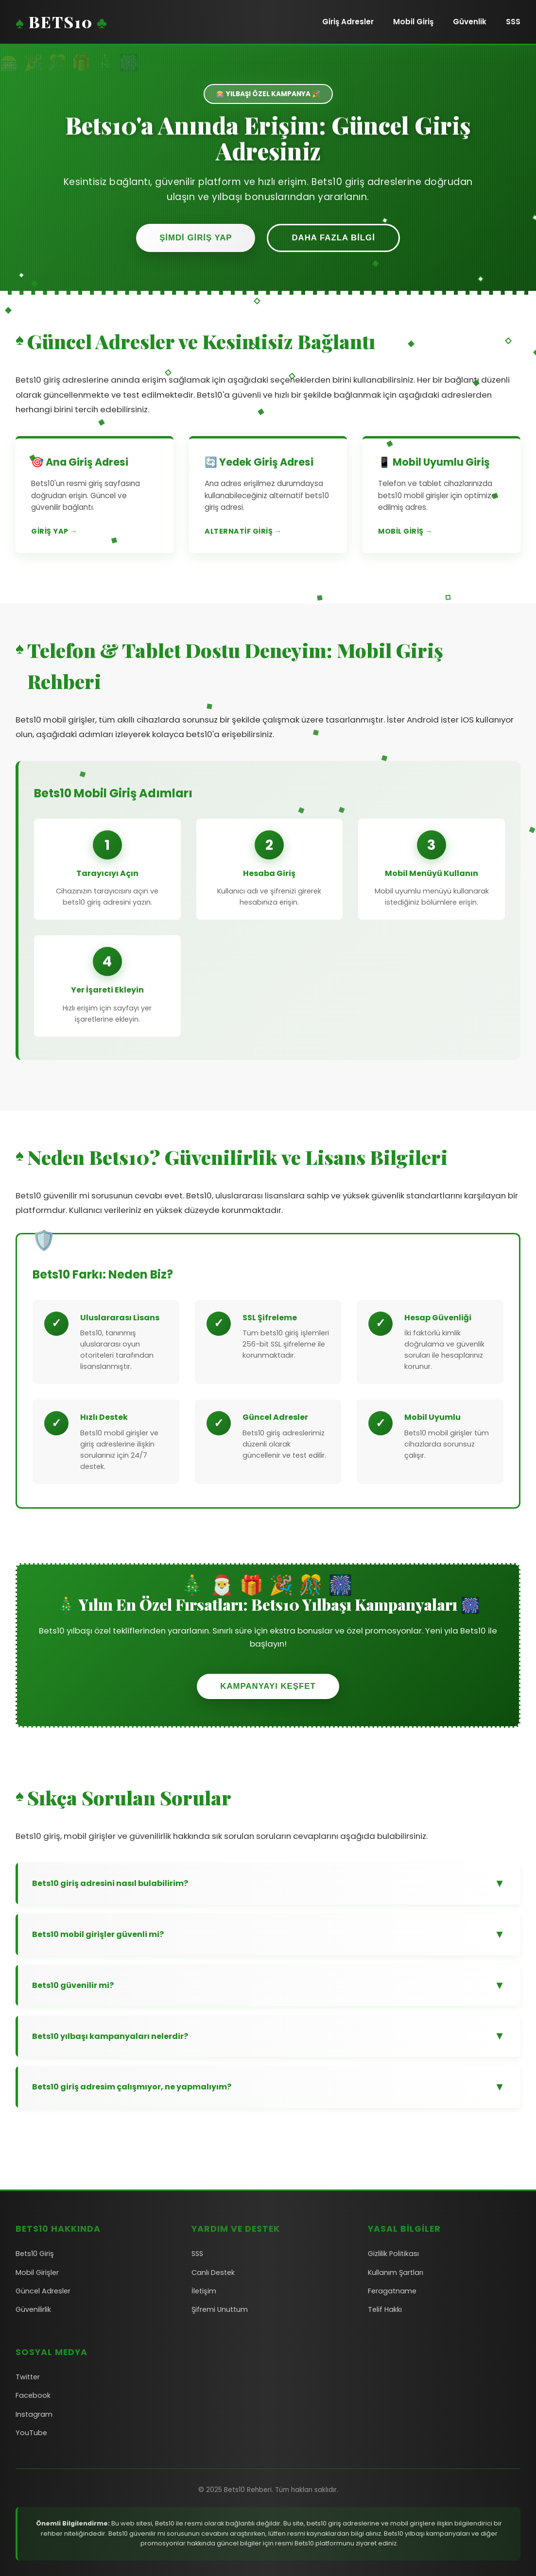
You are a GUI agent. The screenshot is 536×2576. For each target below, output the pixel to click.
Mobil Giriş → (405, 531)
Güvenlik (469, 22)
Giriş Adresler (348, 22)
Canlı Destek (213, 2272)
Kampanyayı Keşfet (267, 1686)
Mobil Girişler (37, 2272)
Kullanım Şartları (395, 2272)
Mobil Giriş (413, 22)
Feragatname (392, 2291)
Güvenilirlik (33, 2309)
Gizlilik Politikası (393, 2253)
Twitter (28, 2377)
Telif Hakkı (385, 2309)
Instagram (34, 2414)
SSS (513, 22)
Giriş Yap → (54, 531)
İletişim (203, 2291)
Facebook (33, 2395)
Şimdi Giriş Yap (195, 237)
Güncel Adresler (43, 2291)
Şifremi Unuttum (219, 2309)
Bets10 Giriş (35, 2253)
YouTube (31, 2433)
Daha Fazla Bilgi (333, 237)
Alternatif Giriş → (243, 531)
